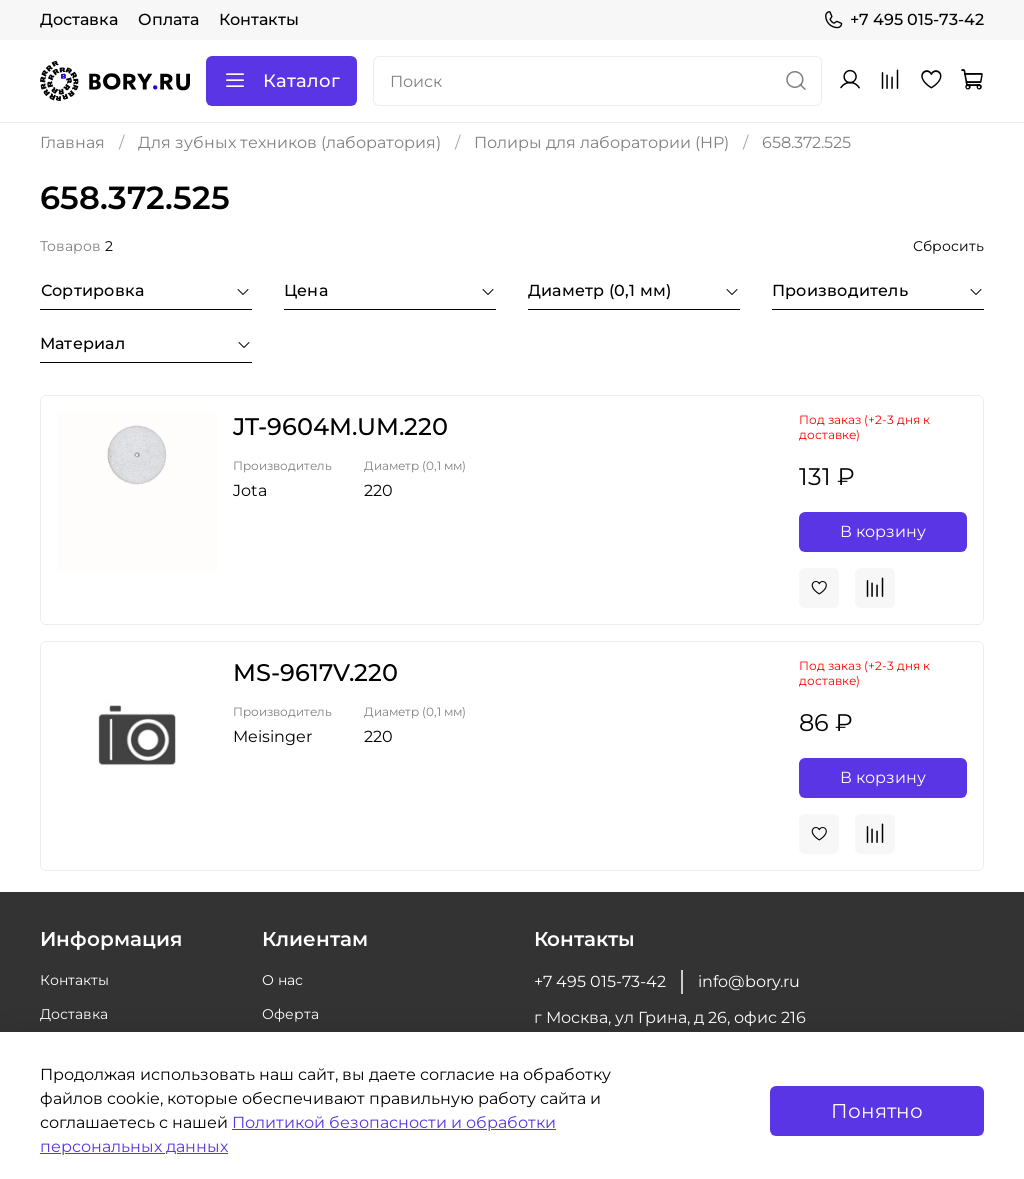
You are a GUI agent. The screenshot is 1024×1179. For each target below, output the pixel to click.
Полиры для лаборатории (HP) (601, 142)
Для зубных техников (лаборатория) (289, 142)
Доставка (79, 19)
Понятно (877, 1111)
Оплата (168, 19)
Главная (72, 142)
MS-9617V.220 (315, 672)
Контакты (259, 19)
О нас (282, 980)
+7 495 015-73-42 (903, 20)
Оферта (290, 1014)
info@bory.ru (749, 981)
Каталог (281, 81)
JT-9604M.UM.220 (340, 426)
